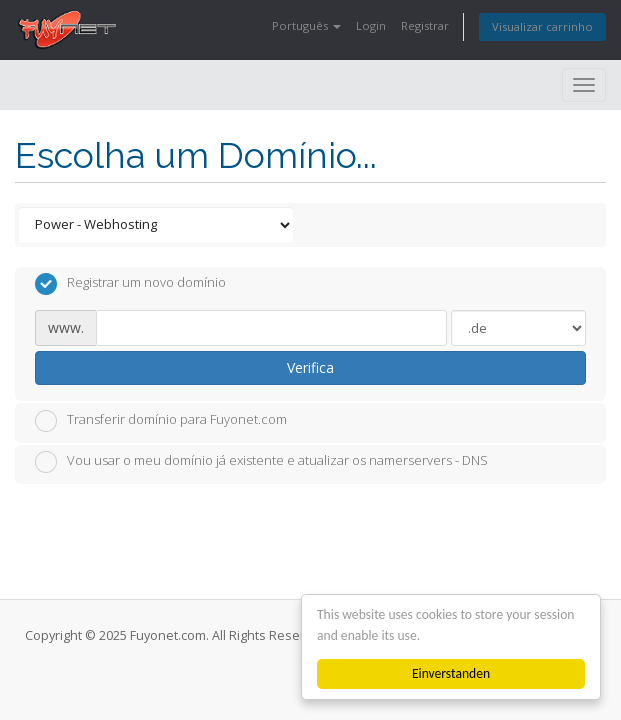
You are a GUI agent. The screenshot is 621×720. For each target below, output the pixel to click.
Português (306, 25)
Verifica (310, 367)
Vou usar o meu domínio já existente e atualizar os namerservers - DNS (261, 462)
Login (371, 25)
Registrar (425, 25)
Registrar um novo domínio (130, 284)
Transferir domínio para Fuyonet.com (161, 421)
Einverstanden (451, 673)
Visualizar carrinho (542, 26)
